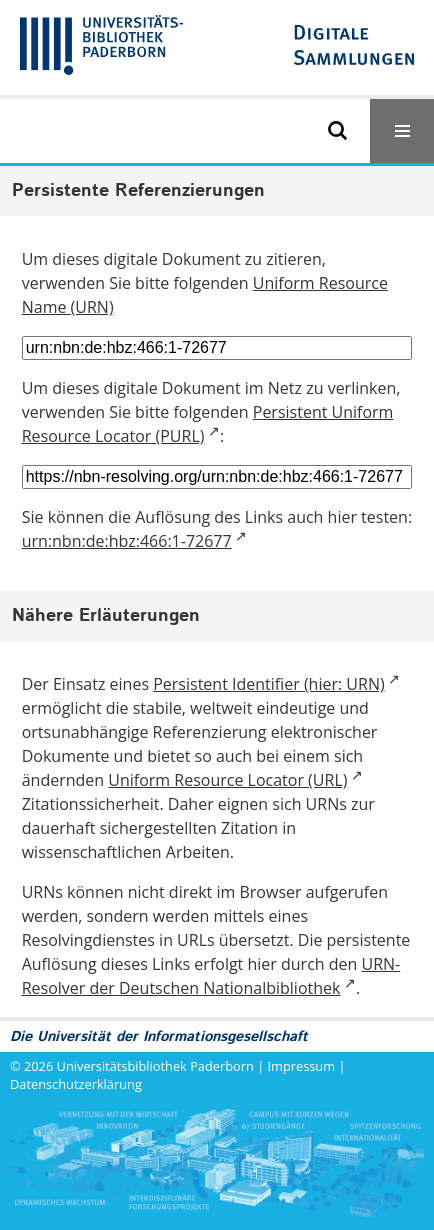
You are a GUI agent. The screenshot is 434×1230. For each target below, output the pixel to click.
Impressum (302, 1066)
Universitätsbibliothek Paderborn (155, 1066)
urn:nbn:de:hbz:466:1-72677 (127, 541)
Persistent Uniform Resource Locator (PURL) (208, 424)
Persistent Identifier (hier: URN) (268, 684)
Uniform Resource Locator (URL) (227, 780)
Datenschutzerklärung (76, 1084)
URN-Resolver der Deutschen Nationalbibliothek (211, 976)
